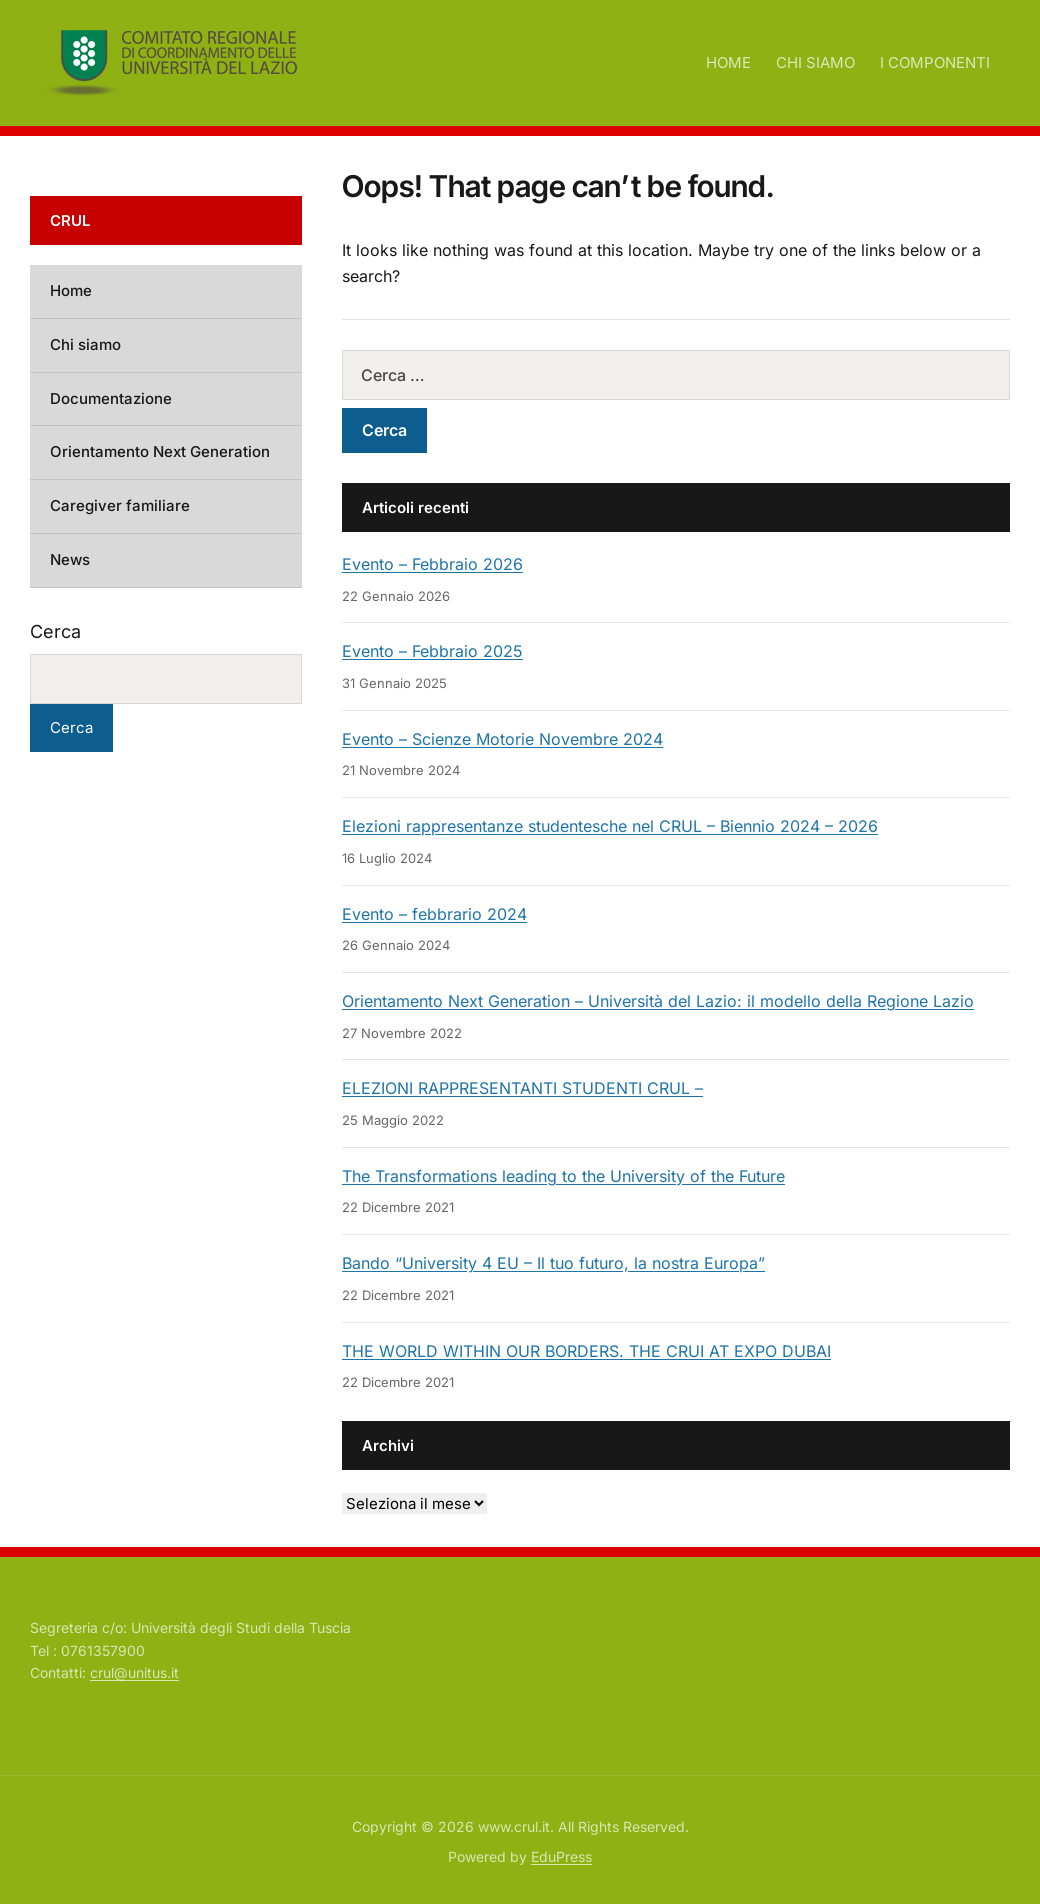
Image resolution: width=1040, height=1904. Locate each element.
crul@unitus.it (134, 1672)
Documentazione (111, 398)
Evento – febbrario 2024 (434, 914)
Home (71, 290)
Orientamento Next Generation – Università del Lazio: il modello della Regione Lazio (658, 1001)
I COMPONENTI (935, 62)
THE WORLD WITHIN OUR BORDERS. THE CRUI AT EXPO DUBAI (586, 1351)
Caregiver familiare (120, 505)
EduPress (561, 1856)
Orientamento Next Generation (160, 451)
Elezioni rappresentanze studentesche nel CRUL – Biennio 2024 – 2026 (610, 826)
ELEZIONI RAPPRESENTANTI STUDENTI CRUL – (522, 1088)
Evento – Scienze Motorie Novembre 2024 (502, 739)
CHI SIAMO (815, 62)
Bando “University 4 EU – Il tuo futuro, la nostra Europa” (553, 1263)
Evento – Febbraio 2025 (432, 651)
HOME (728, 62)
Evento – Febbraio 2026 (432, 564)
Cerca (55, 631)
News (70, 559)
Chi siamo (85, 344)
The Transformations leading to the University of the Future (563, 1176)
